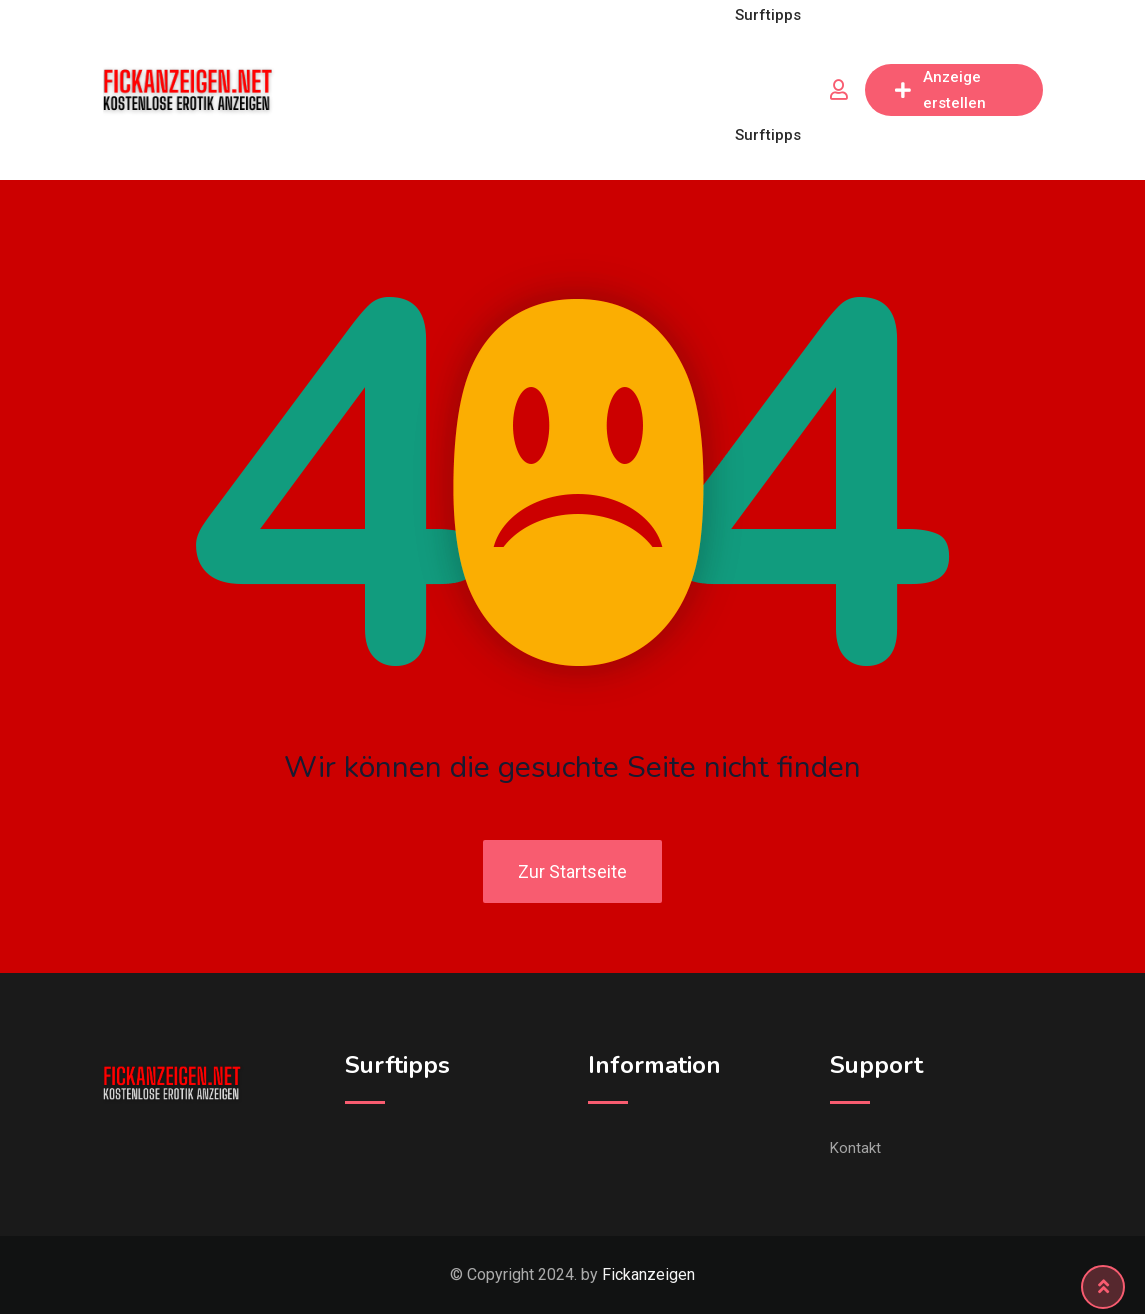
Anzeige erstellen (940, 90)
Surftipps (768, 135)
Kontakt (855, 1148)
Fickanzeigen (648, 1274)
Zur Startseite (572, 871)
